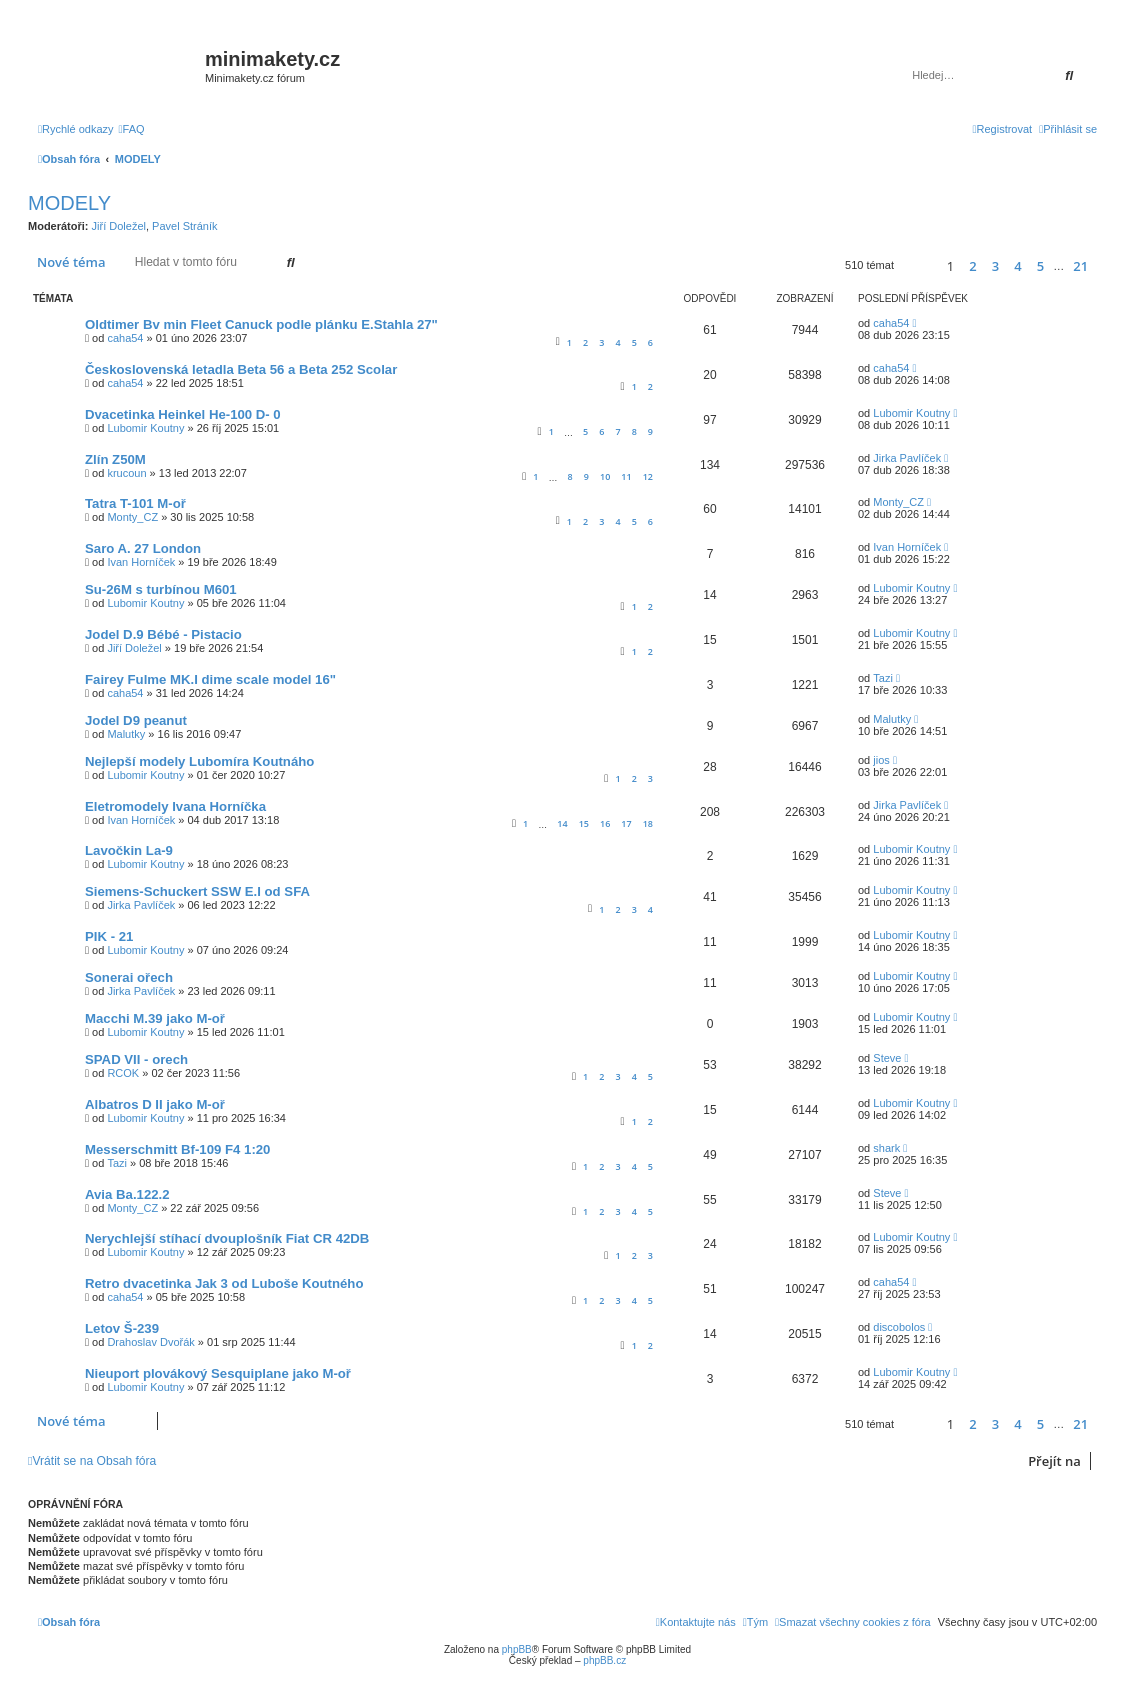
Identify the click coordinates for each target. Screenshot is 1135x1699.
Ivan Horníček (141, 562)
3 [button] (995, 266)
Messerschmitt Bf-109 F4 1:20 (177, 1149)
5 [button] (1040, 266)
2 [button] (972, 266)
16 (605, 823)
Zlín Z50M (115, 459)
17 (626, 823)
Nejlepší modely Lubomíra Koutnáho (199, 761)
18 (648, 823)
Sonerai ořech (129, 977)
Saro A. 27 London (143, 548)
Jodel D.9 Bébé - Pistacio (163, 634)
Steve (887, 1058)
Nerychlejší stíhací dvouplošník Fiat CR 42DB (227, 1238)
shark (886, 1148)
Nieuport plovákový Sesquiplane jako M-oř (218, 1373)
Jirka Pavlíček (907, 458)
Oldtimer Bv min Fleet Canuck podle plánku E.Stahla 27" (261, 324)
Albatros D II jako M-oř (155, 1104)
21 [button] (1080, 266)
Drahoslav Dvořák (150, 1342)
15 (584, 823)
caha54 (125, 338)
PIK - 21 (109, 936)
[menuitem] (132, 129)
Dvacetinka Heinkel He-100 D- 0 (183, 414)
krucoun (126, 473)
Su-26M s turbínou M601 (161, 589)
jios (881, 760)
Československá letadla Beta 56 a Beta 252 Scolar (241, 369)
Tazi (883, 678)
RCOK (123, 1073)
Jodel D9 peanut (136, 720)
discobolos (899, 1327)
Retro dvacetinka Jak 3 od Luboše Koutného (224, 1283)
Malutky (126, 734)
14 (562, 823)
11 (626, 476)
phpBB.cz (604, 1660)
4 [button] (1017, 266)
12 (648, 476)
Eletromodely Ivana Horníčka (175, 806)
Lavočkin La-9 (129, 850)
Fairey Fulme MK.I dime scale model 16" (210, 679)
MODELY (69, 203)
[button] (917, 265)
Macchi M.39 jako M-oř (155, 1018)
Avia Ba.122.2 (127, 1194)
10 (605, 476)
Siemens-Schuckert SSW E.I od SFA (197, 891)
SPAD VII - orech (136, 1059)
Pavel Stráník (184, 226)
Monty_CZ (132, 517)
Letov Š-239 (122, 1328)
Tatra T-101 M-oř (135, 503)
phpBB (517, 1649)
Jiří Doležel (119, 226)
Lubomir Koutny (145, 428)
